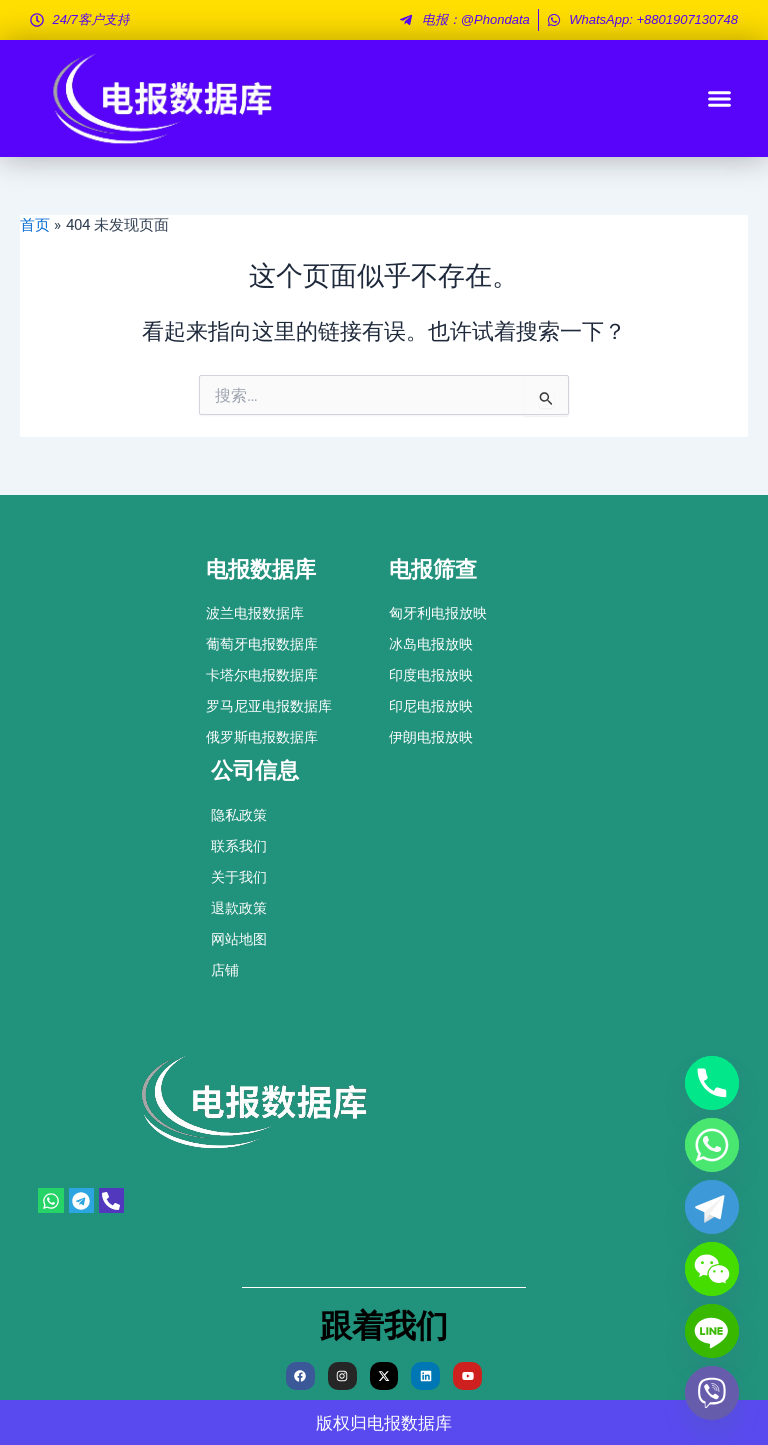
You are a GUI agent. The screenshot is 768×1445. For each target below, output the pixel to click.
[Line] (712, 1331)
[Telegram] (712, 1207)
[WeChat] (712, 1269)
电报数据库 (409, 1423)
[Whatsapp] (712, 1145)
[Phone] (712, 1083)
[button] (720, 99)
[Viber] (712, 1393)
